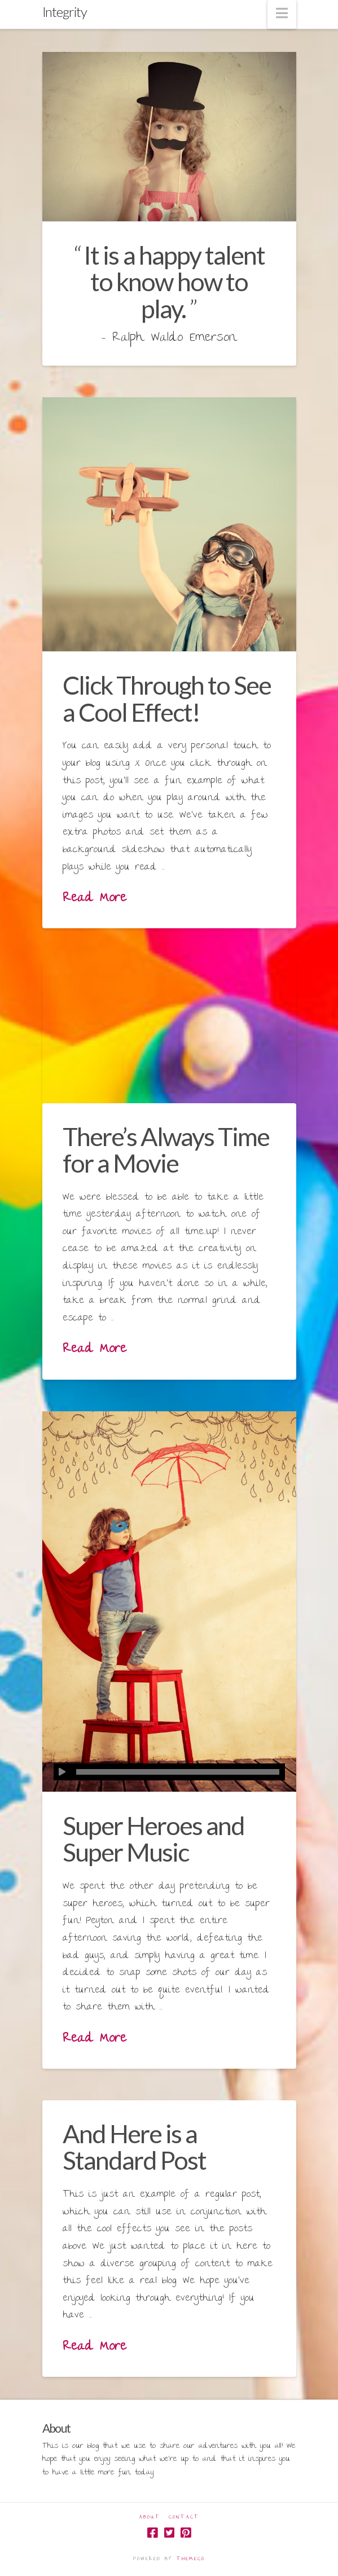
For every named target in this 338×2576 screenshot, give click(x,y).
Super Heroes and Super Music (153, 1838)
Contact (184, 2517)
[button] (281, 14)
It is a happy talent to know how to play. (174, 282)
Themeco (191, 2559)
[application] (169, 1771)
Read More (94, 899)
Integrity (64, 12)
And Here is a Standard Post (134, 2146)
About (149, 2517)
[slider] (177, 1772)
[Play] (62, 1771)
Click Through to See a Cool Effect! (167, 698)
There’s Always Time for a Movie (166, 1149)
